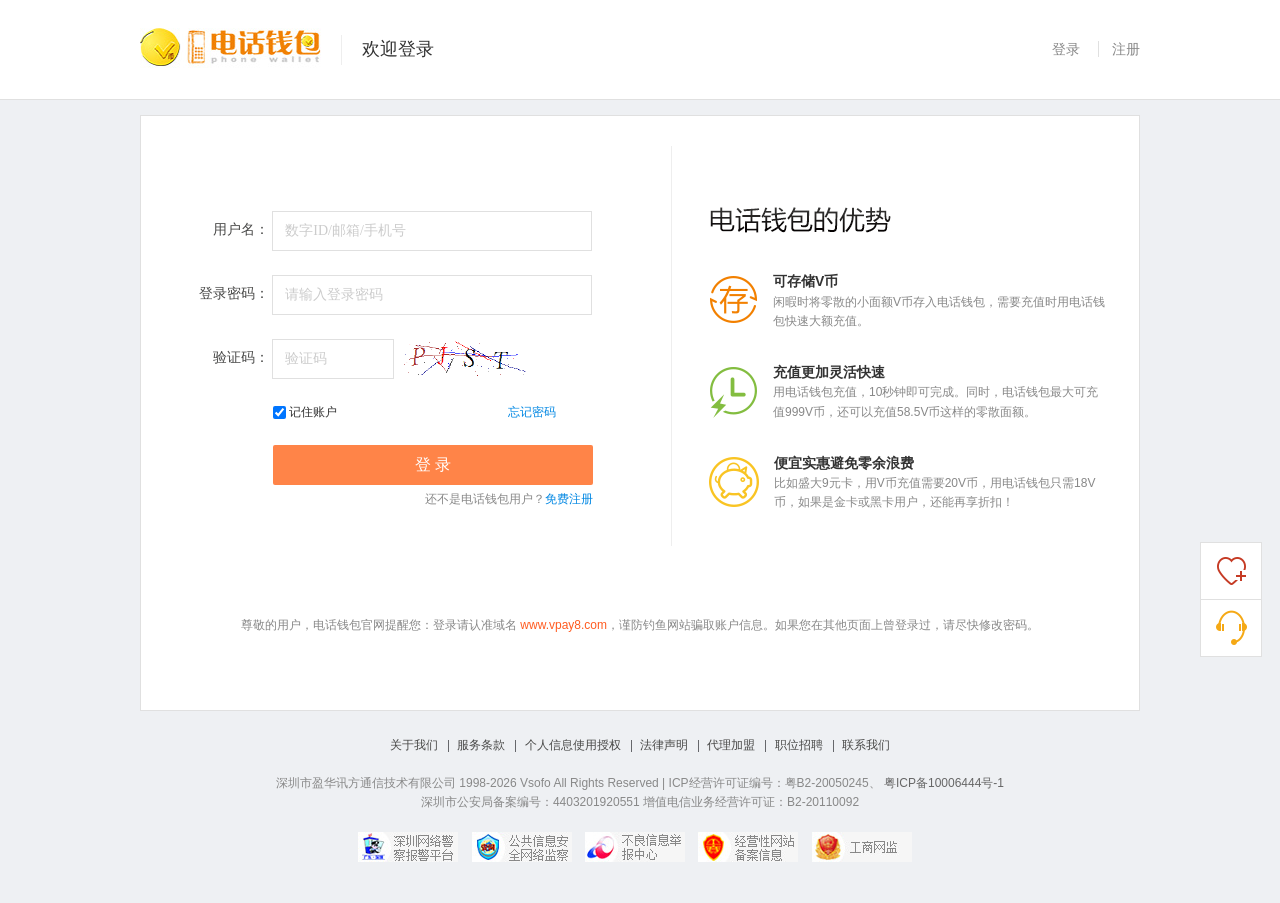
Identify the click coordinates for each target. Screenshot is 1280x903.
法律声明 (664, 745)
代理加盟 (731, 745)
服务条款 (481, 745)
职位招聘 (799, 745)
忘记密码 (532, 412)
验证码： (241, 357)
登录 (1066, 49)
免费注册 (569, 499)
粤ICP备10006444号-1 (944, 783)
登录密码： (234, 293)
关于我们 (414, 745)
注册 (1126, 49)
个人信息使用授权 (573, 745)
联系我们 (866, 745)
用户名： (241, 229)
